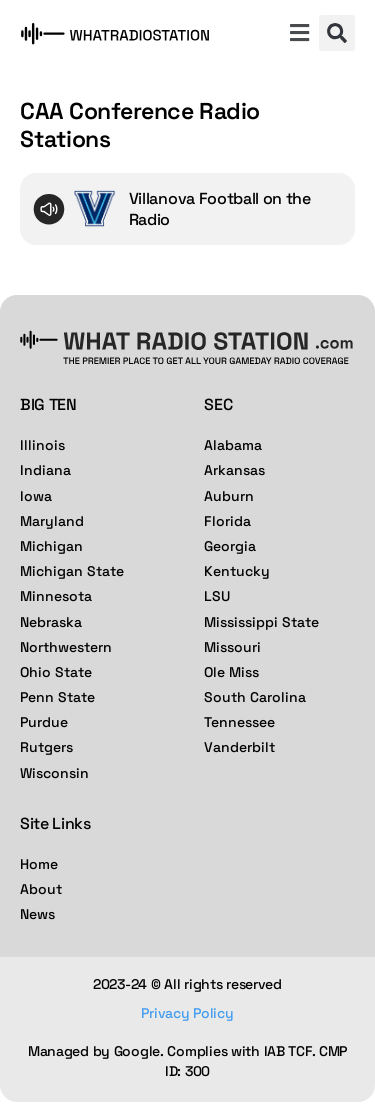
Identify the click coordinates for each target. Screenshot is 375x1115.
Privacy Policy (187, 1013)
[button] (299, 35)
